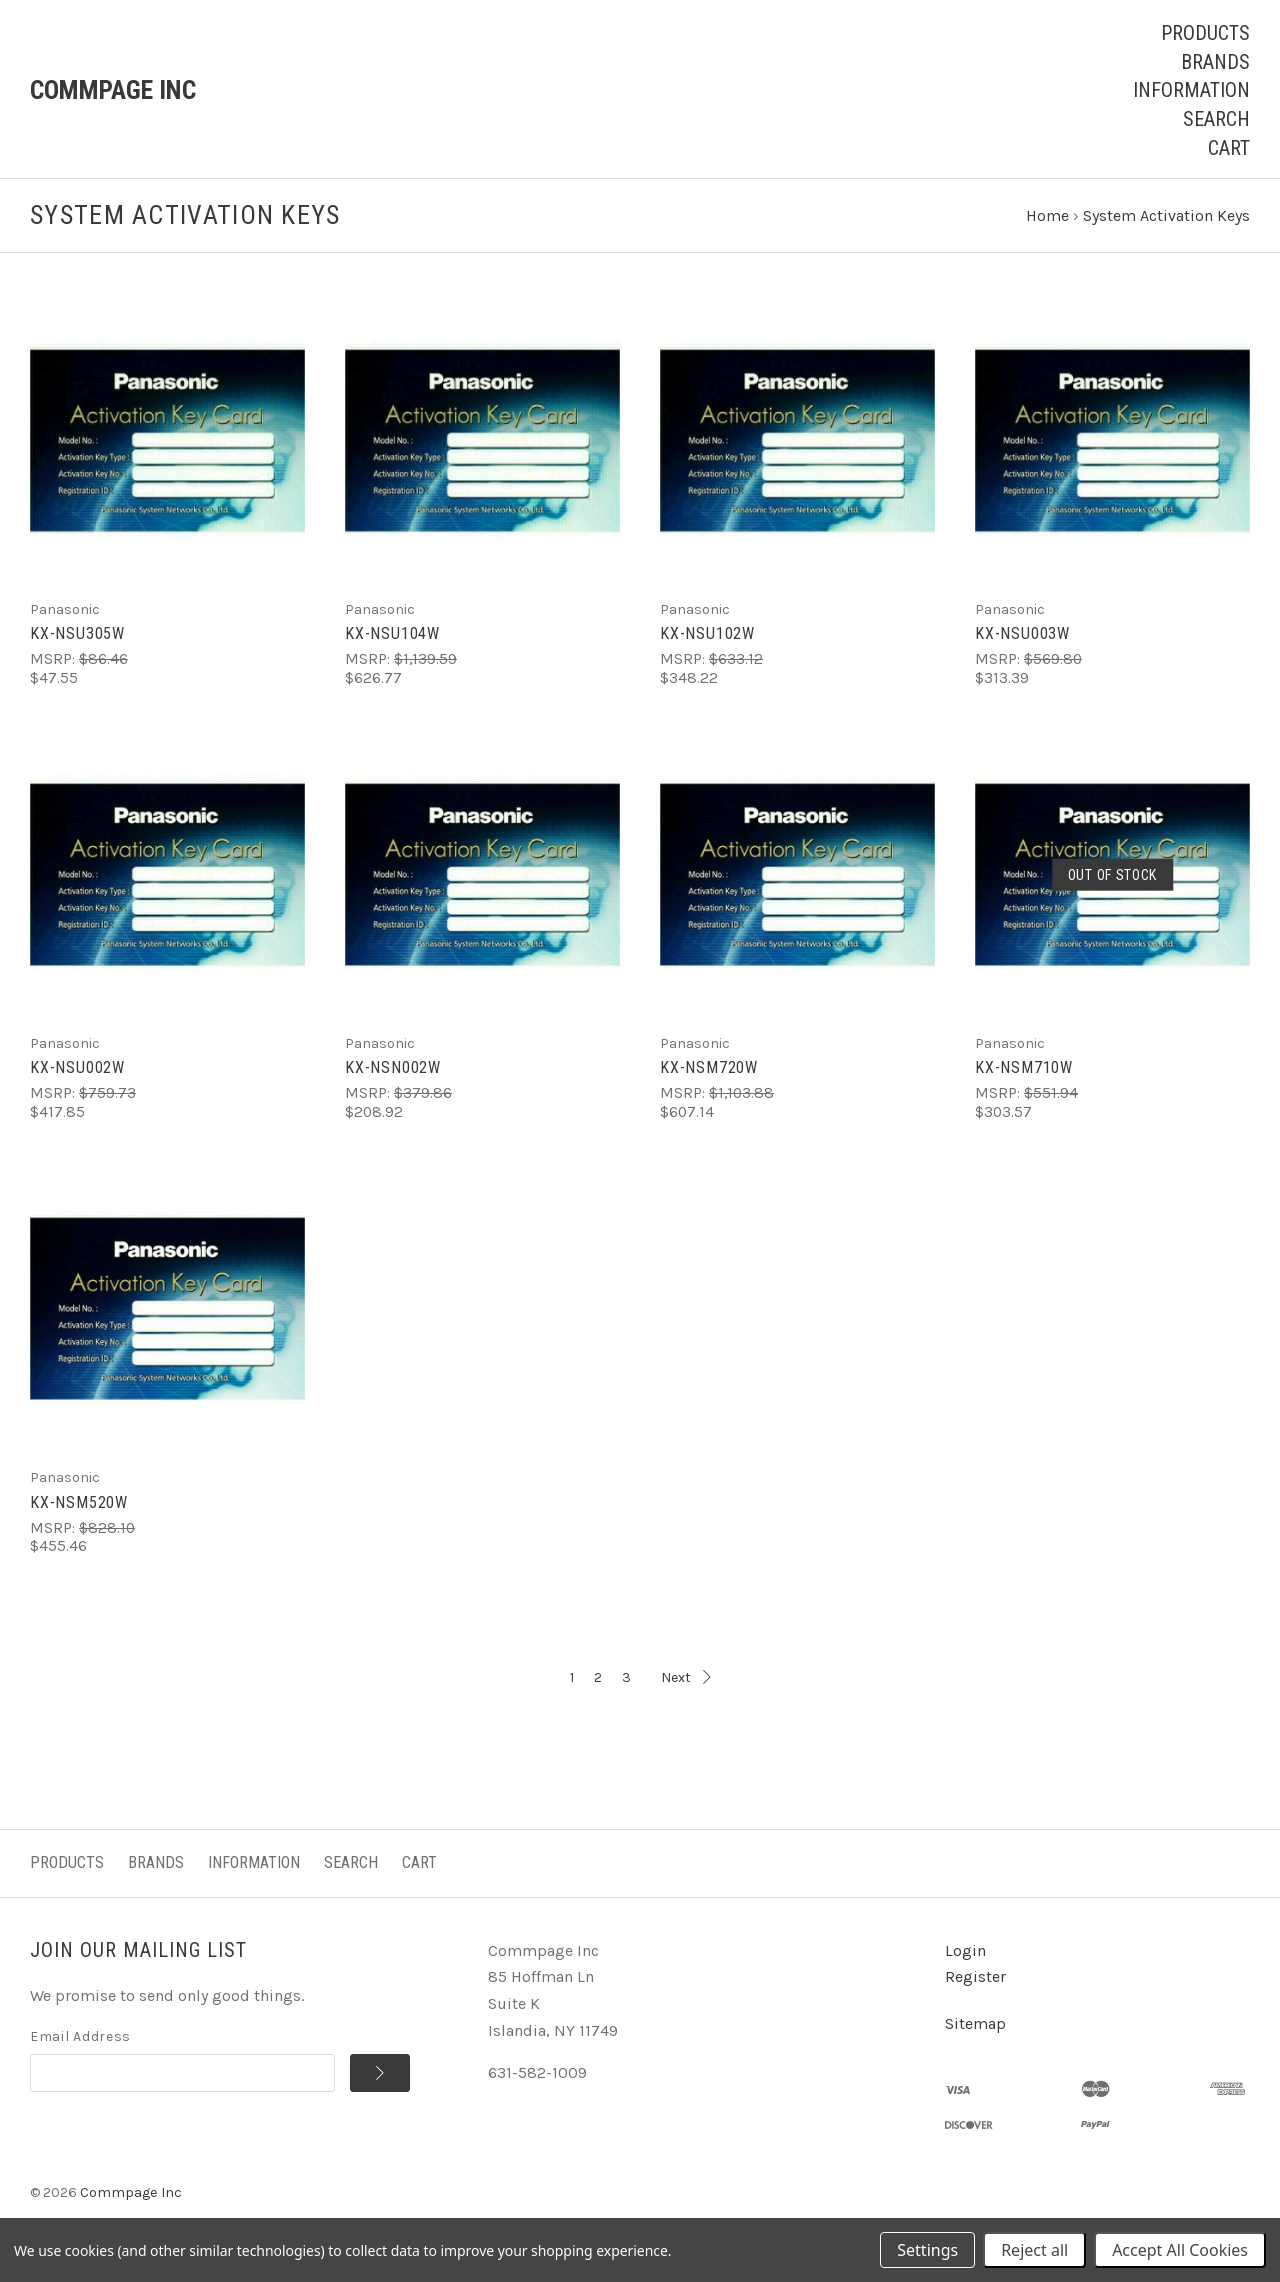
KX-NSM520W (79, 1503)
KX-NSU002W (77, 1069)
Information (1191, 90)
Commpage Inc (131, 2193)
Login (965, 1951)
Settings (927, 2250)
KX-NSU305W (77, 635)
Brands (1215, 62)
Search (1216, 119)
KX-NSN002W (393, 1069)
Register (975, 1978)
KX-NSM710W (1024, 1069)
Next (686, 1678)
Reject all (1034, 2250)
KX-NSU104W (392, 635)
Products (1205, 33)
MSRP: (54, 661)
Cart (1229, 148)
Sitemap (975, 2025)
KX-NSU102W (707, 635)
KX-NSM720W (709, 1069)
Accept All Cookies (1180, 2250)
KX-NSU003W (1022, 635)
